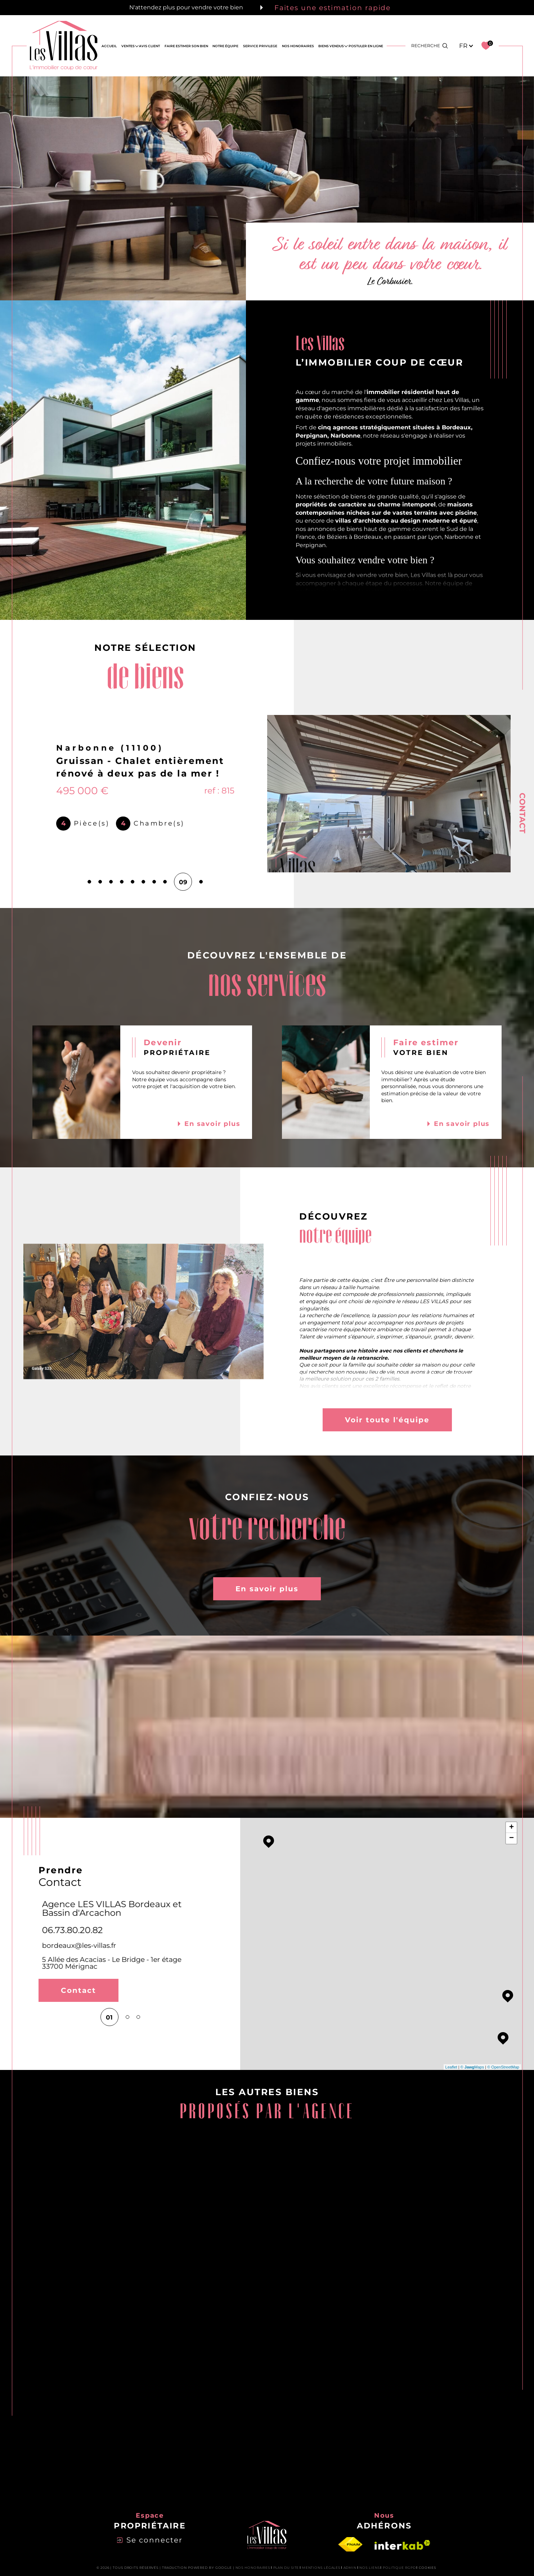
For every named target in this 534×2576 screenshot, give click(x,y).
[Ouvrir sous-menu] (136, 45)
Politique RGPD (399, 2568)
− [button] (511, 1838)
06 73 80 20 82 (70, 1921)
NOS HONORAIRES (298, 46)
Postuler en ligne (366, 46)
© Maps (472, 2067)
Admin (350, 2568)
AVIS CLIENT (149, 46)
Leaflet (451, 2067)
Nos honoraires (252, 2568)
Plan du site (286, 2568)
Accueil (109, 46)
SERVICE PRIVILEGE (260, 46)
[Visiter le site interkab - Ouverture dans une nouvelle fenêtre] (402, 2545)
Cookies (427, 2568)
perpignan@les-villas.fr (77, 1936)
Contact (522, 813)
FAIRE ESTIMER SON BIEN (186, 46)
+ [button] (511, 1827)
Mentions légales (321, 2568)
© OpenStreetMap (503, 2067)
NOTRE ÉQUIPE (225, 46)
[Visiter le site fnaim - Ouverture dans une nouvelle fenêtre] (350, 2545)
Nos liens (369, 2568)
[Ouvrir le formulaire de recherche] (429, 45)
